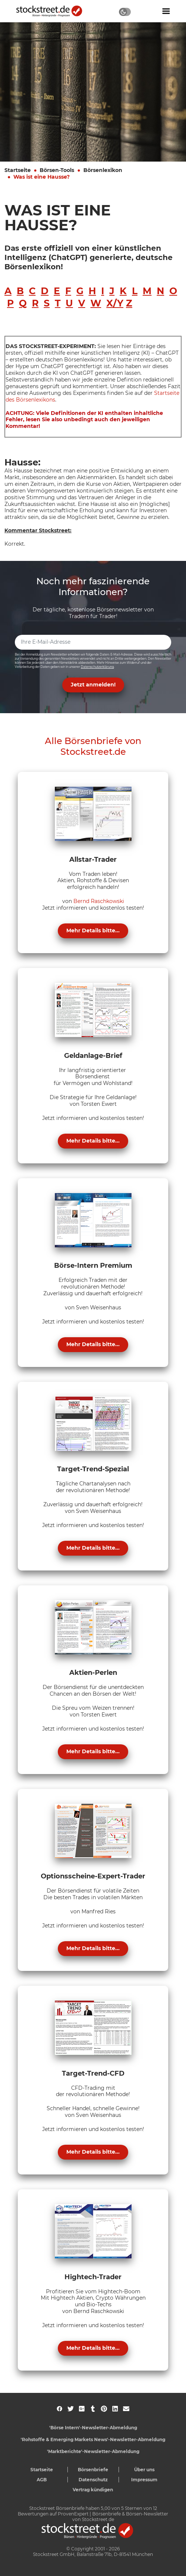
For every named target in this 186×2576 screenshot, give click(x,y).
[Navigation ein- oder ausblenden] (166, 11)
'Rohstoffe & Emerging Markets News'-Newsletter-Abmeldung (93, 2439)
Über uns (144, 2469)
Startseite (17, 170)
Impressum (144, 2479)
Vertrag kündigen (93, 2489)
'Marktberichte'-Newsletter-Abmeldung (93, 2451)
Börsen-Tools (57, 170)
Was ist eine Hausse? (41, 176)
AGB (42, 2479)
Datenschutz (93, 2479)
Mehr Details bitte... (93, 930)
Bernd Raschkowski (98, 901)
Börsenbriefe (93, 2469)
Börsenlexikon (102, 170)
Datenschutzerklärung (97, 667)
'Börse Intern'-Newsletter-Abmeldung (93, 2427)
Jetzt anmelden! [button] (93, 684)
